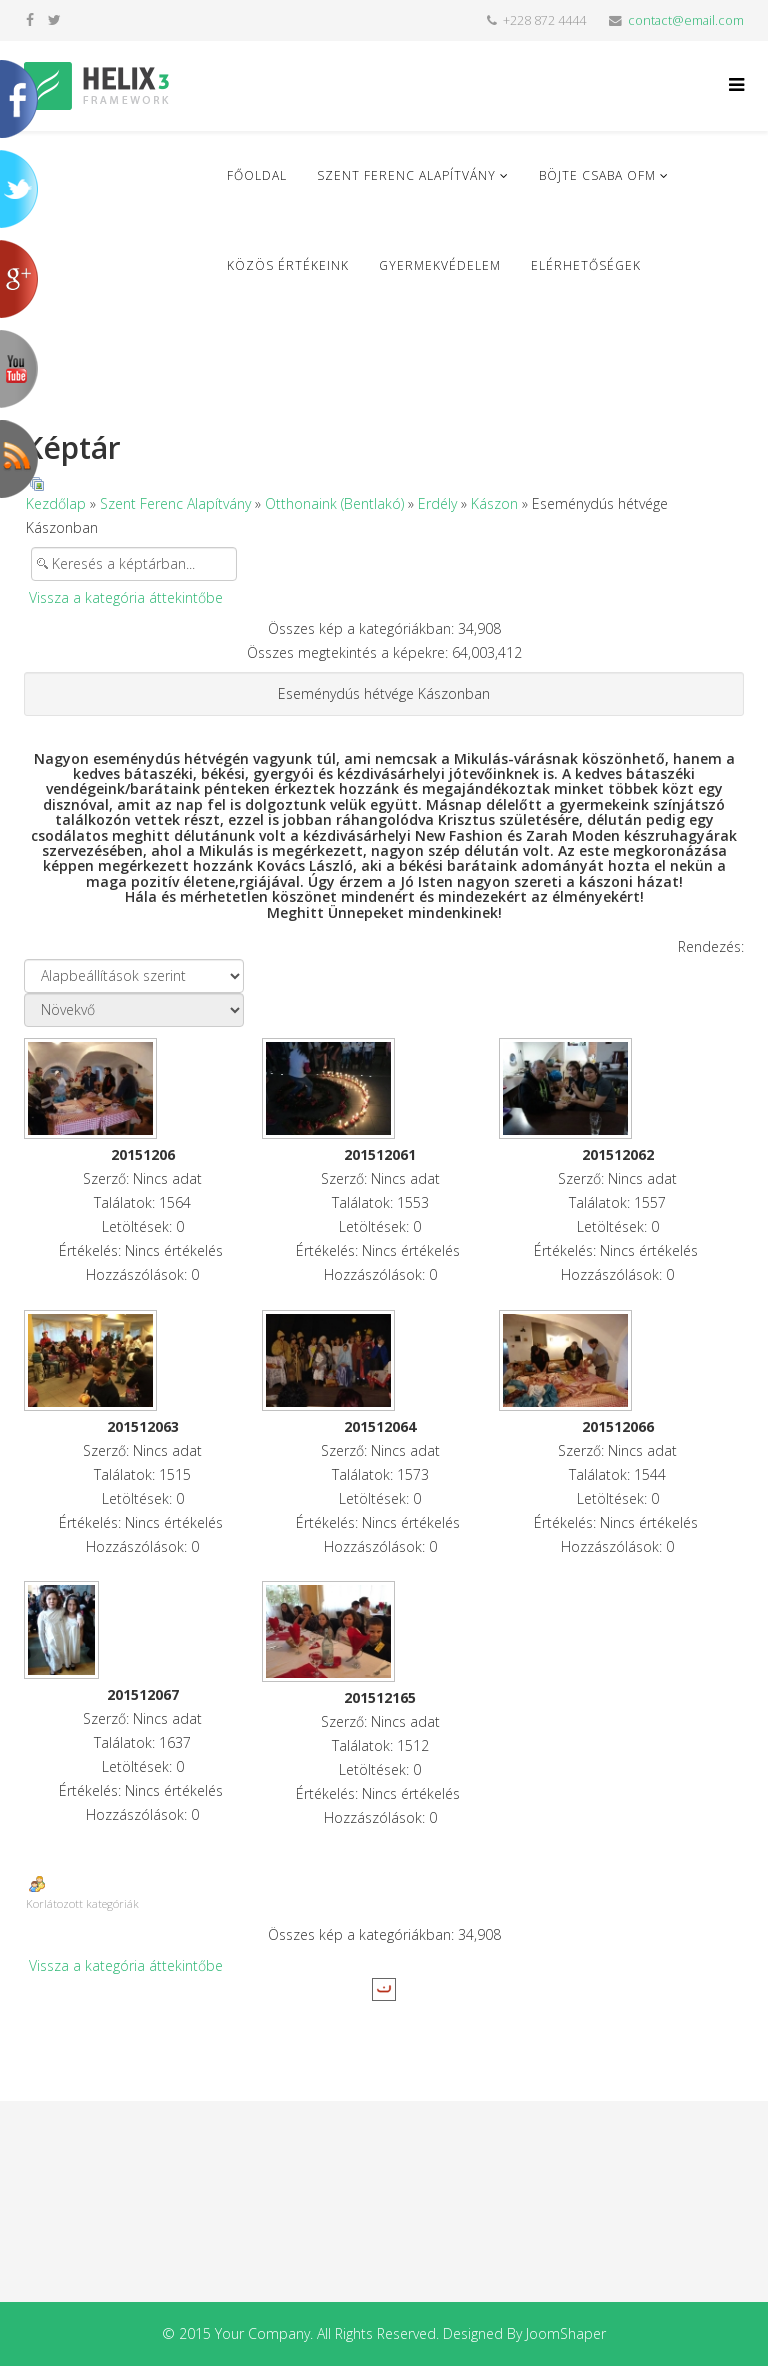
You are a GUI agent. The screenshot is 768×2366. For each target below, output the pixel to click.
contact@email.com (686, 20)
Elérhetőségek (586, 265)
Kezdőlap (56, 503)
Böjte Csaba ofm (597, 175)
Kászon (494, 503)
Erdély (437, 503)
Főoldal (257, 175)
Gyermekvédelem (440, 265)
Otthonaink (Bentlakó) (334, 503)
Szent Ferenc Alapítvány (406, 175)
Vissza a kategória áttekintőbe (126, 597)
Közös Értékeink (288, 265)
